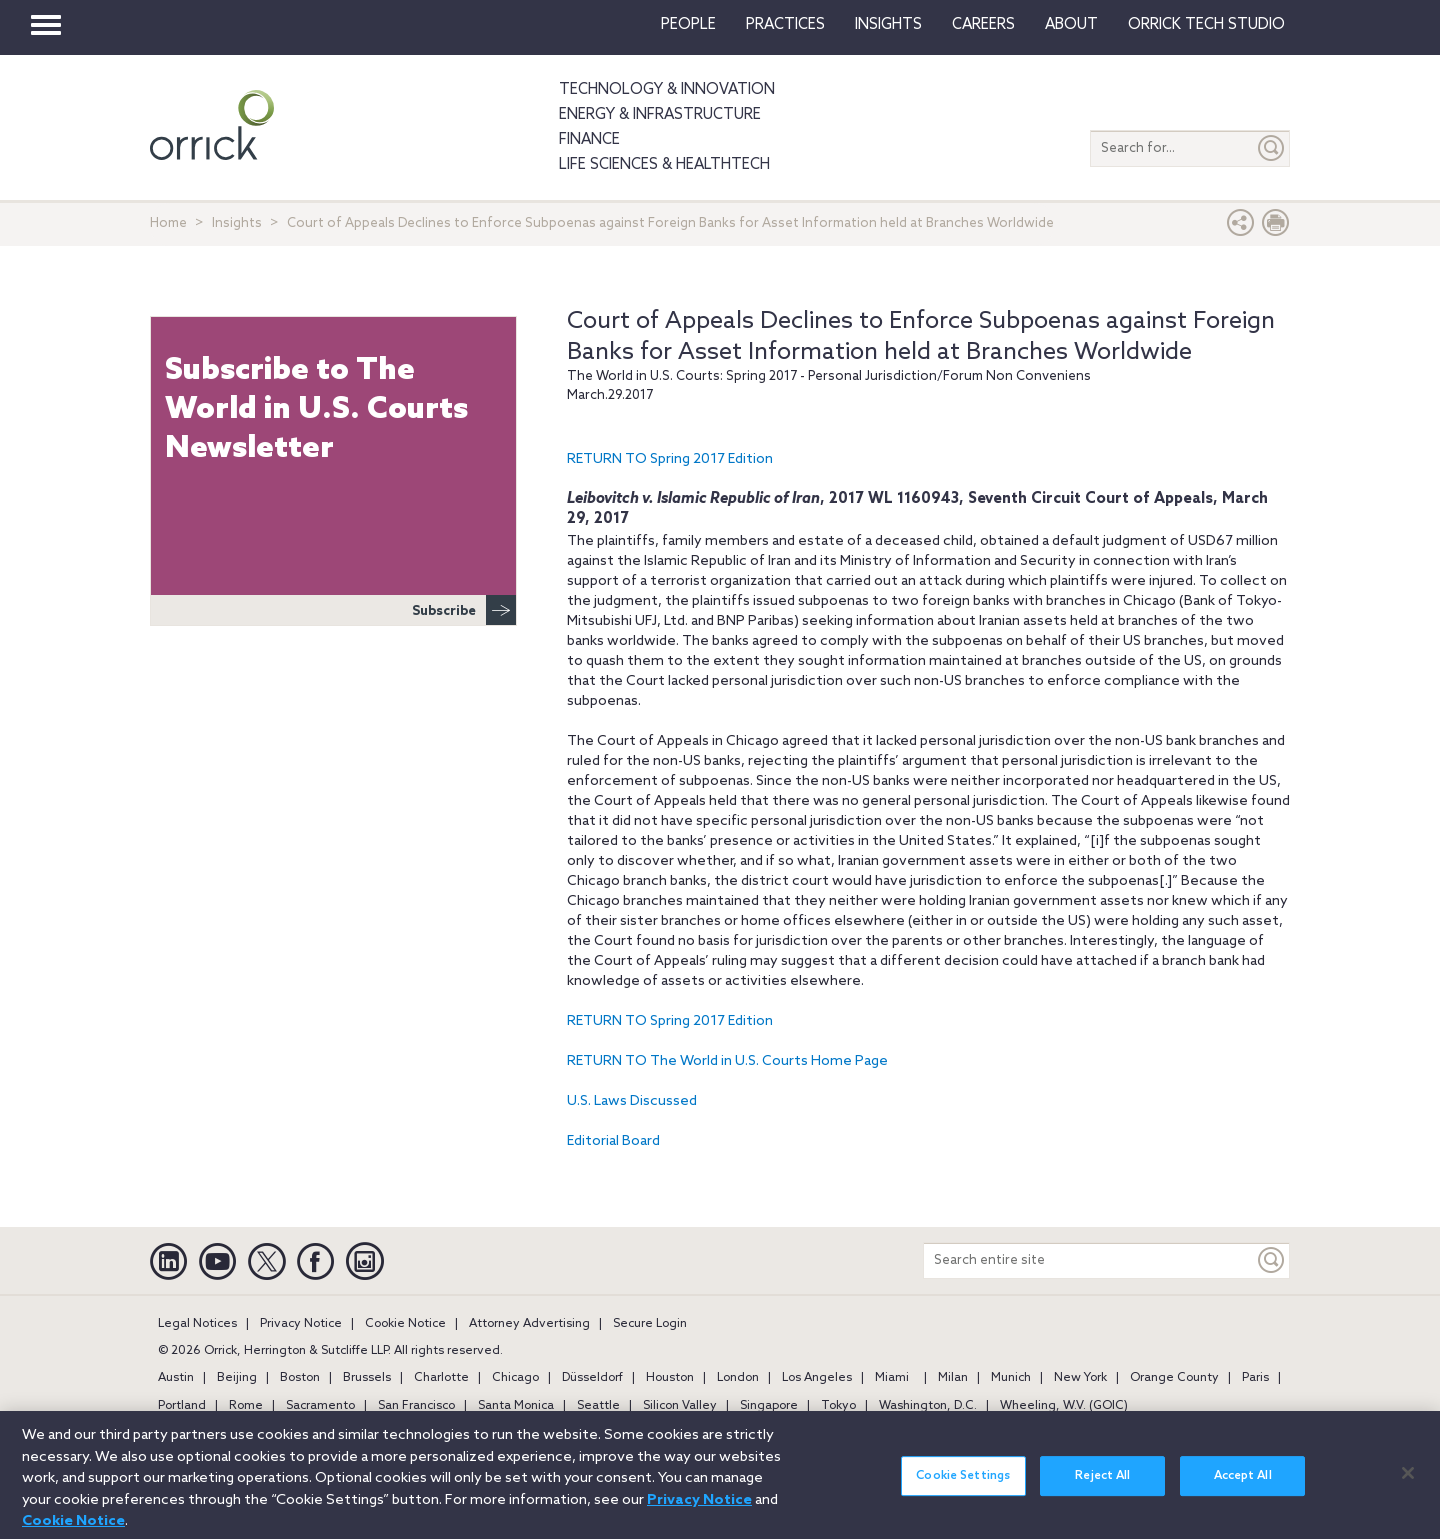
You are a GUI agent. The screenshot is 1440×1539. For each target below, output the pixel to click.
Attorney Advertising (529, 1324)
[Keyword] (1272, 1260)
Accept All (1243, 1487)
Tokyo (838, 1406)
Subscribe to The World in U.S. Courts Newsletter (316, 410)
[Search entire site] (1089, 1260)
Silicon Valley (680, 1406)
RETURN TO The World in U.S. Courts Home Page (727, 1061)
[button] (1241, 227)
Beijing (237, 1378)
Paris (1255, 1378)
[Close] (1408, 1484)
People (688, 25)
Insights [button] (888, 25)
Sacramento (320, 1406)
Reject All (1102, 1487)
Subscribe (464, 610)
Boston (300, 1378)
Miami (892, 1378)
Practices (785, 25)
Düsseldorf (592, 1378)
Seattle (598, 1406)
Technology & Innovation (667, 90)
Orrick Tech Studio (1206, 25)
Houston (670, 1378)
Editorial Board (613, 1141)
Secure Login (650, 1324)
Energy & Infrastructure (660, 115)
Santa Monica (516, 1406)
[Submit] (1272, 148)
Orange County (1174, 1378)
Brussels (367, 1378)
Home (168, 223)
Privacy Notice (301, 1324)
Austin (176, 1378)
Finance (589, 140)
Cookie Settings (963, 1487)
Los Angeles (817, 1378)
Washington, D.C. (928, 1406)
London (738, 1378)
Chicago (515, 1378)
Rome (246, 1406)
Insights (237, 223)
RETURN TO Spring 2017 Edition (670, 459)
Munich (1011, 1378)
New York (1080, 1378)
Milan (953, 1378)
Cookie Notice (405, 1324)
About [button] (1071, 25)
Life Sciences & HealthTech (664, 165)
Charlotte (441, 1378)
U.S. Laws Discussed (632, 1101)
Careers (983, 25)
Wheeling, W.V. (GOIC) (1064, 1406)
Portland (182, 1406)
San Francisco (416, 1406)
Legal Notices (197, 1324)
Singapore (769, 1406)
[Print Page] (1276, 227)
